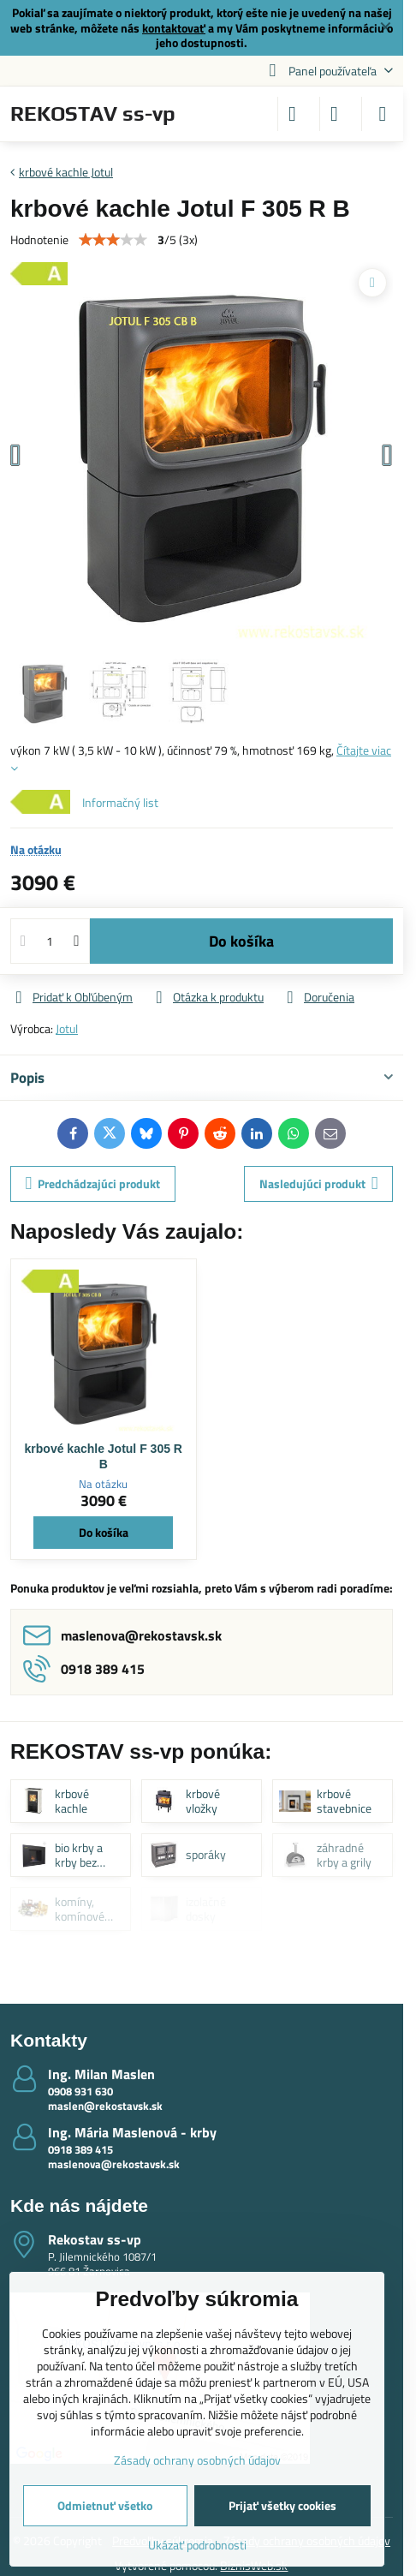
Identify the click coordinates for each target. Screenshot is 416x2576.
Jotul (67, 1028)
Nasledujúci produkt (318, 1183)
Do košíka (241, 941)
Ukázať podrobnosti (197, 2545)
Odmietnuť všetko (104, 2505)
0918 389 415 (80, 2149)
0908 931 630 (80, 2091)
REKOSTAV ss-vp (92, 114)
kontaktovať (173, 28)
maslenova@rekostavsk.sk (114, 2164)
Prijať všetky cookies (282, 2505)
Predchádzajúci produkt (93, 1183)
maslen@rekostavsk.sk (105, 2105)
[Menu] (382, 114)
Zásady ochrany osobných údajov (197, 2460)
